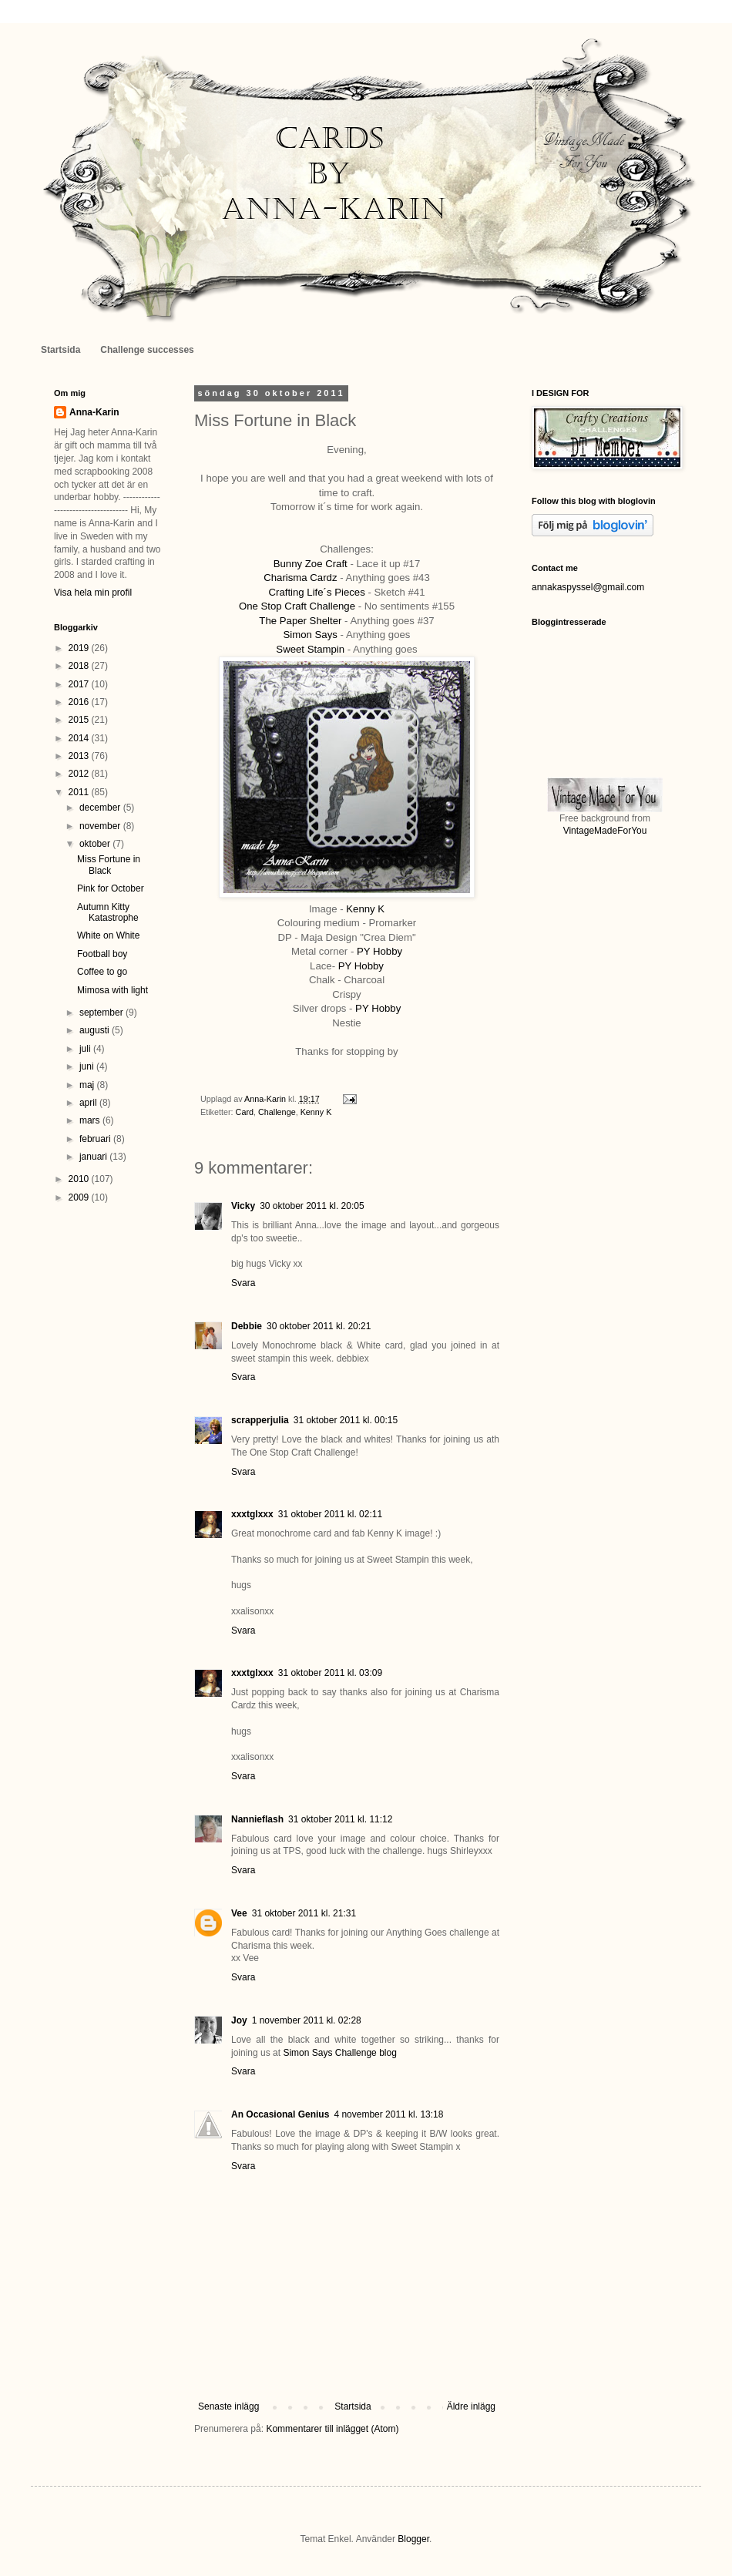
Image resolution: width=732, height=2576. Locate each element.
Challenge (277, 1112)
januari (94, 1156)
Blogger (413, 2539)
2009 (80, 1197)
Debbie (246, 1326)
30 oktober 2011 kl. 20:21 (319, 1326)
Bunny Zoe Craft (311, 563)
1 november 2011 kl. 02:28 (306, 2020)
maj (88, 1085)
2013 (80, 756)
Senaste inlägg (228, 2406)
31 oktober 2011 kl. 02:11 (330, 1514)
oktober (95, 843)
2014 (80, 738)
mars (90, 1120)
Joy (239, 2020)
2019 (80, 648)
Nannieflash (257, 1819)
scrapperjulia (260, 1420)
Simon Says (310, 634)
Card (245, 1112)
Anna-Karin (94, 412)
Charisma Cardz (300, 577)
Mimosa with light (112, 990)
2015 (80, 719)
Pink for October (110, 888)
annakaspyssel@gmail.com (588, 587)
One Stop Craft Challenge (297, 606)
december (101, 807)
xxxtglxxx (252, 1514)
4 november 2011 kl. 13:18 (388, 2114)
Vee (239, 1913)
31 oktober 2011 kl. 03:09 (330, 1673)
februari (96, 1139)
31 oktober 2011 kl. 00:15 (346, 1420)
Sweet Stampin (310, 649)
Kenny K (365, 909)
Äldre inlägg (471, 2406)
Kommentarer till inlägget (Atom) (332, 2428)
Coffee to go (102, 971)
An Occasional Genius (280, 2114)
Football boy (102, 954)
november (101, 826)
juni (87, 1066)
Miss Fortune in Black (108, 864)
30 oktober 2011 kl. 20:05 (312, 1206)
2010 (80, 1179)
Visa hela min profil (93, 592)
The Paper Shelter (300, 620)
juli (86, 1048)
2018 (80, 665)
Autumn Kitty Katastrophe (108, 912)
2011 (80, 792)
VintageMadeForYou (605, 830)
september (102, 1012)
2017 (80, 684)
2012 (80, 773)
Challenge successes (146, 349)
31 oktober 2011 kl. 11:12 (340, 1819)
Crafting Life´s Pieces (316, 592)
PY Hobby (379, 951)
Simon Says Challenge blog (339, 2052)
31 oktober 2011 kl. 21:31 (304, 1913)
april (89, 1102)
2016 (80, 702)
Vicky (243, 1206)
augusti (95, 1030)
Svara (243, 1283)
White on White (108, 935)
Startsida (60, 349)
